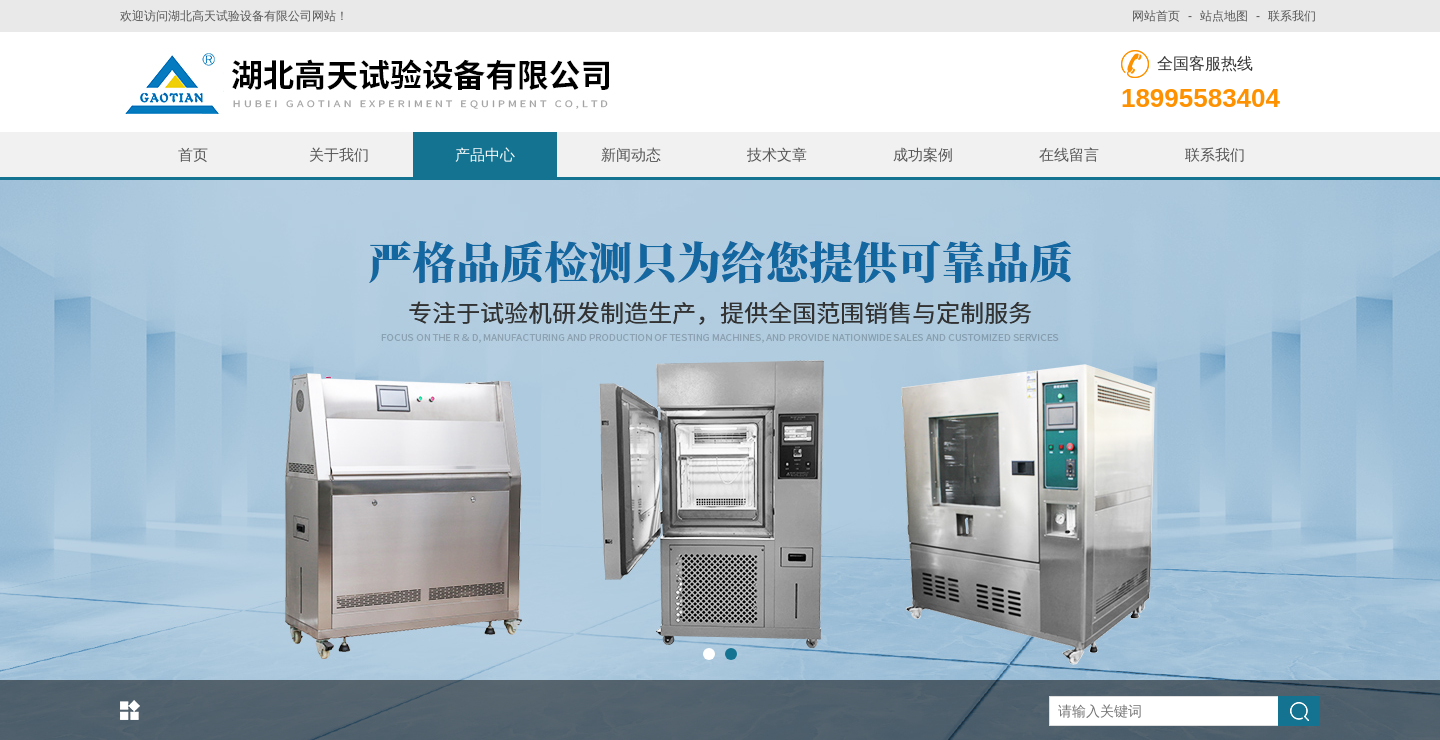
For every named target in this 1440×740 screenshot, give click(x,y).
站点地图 (1224, 16)
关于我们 (339, 154)
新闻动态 (631, 154)
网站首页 (1156, 16)
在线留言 (1069, 154)
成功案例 (923, 154)
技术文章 (777, 154)
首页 (193, 154)
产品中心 (485, 154)
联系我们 (1292, 16)
